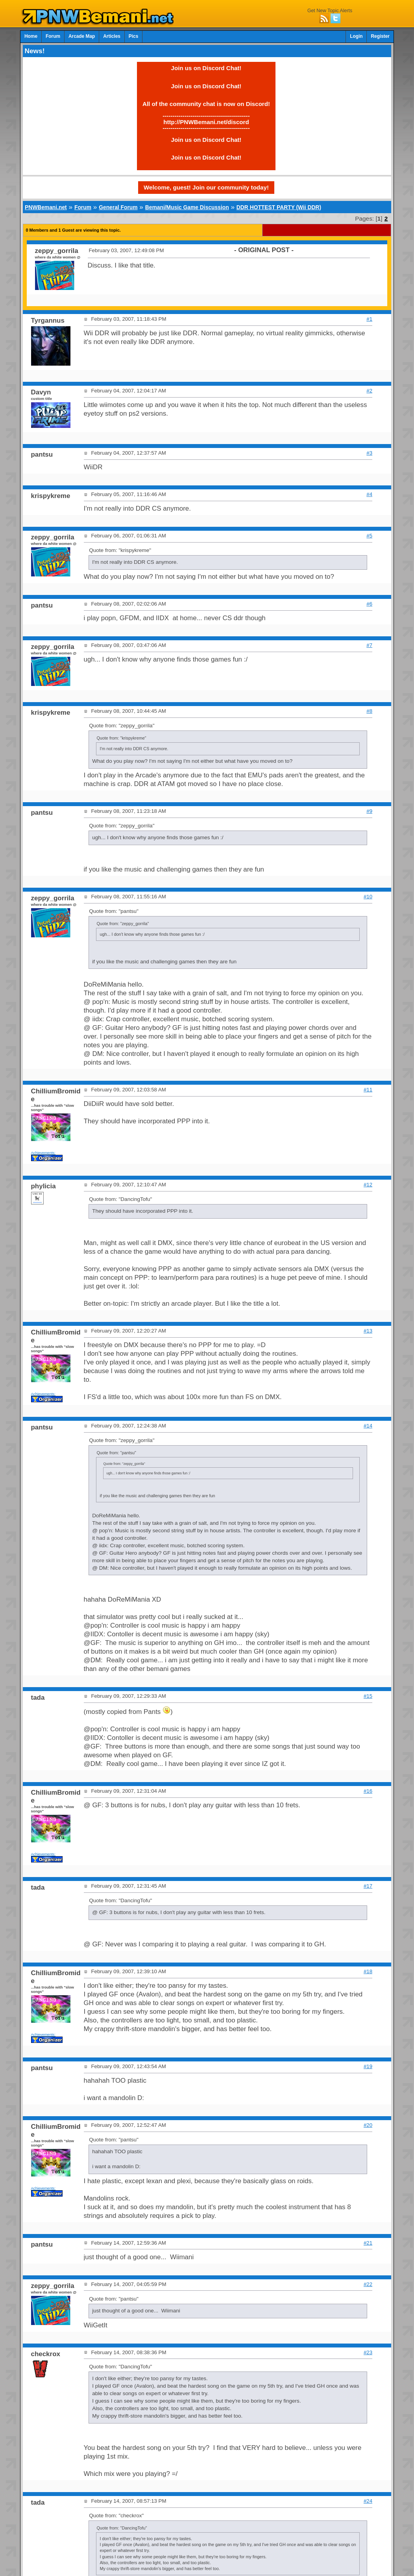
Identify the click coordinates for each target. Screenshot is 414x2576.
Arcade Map (81, 36)
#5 (369, 536)
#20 (368, 2125)
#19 (368, 2066)
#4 (369, 494)
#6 (369, 604)
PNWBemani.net (46, 207)
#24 (368, 2501)
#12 (368, 1185)
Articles (111, 36)
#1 (369, 319)
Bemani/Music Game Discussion (187, 207)
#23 (368, 2352)
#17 (368, 1886)
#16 (368, 1791)
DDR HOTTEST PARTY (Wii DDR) (279, 207)
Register (380, 36)
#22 (368, 2284)
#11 (368, 1090)
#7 (369, 645)
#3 (369, 453)
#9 (369, 811)
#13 (368, 1331)
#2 (369, 391)
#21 (368, 2243)
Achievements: (43, 1152)
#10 (368, 897)
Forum (53, 36)
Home (30, 36)
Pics (133, 36)
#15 (368, 1696)
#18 (368, 1971)
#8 (369, 711)
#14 (368, 1426)
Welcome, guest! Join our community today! (206, 187)
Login (356, 36)
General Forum (118, 207)
